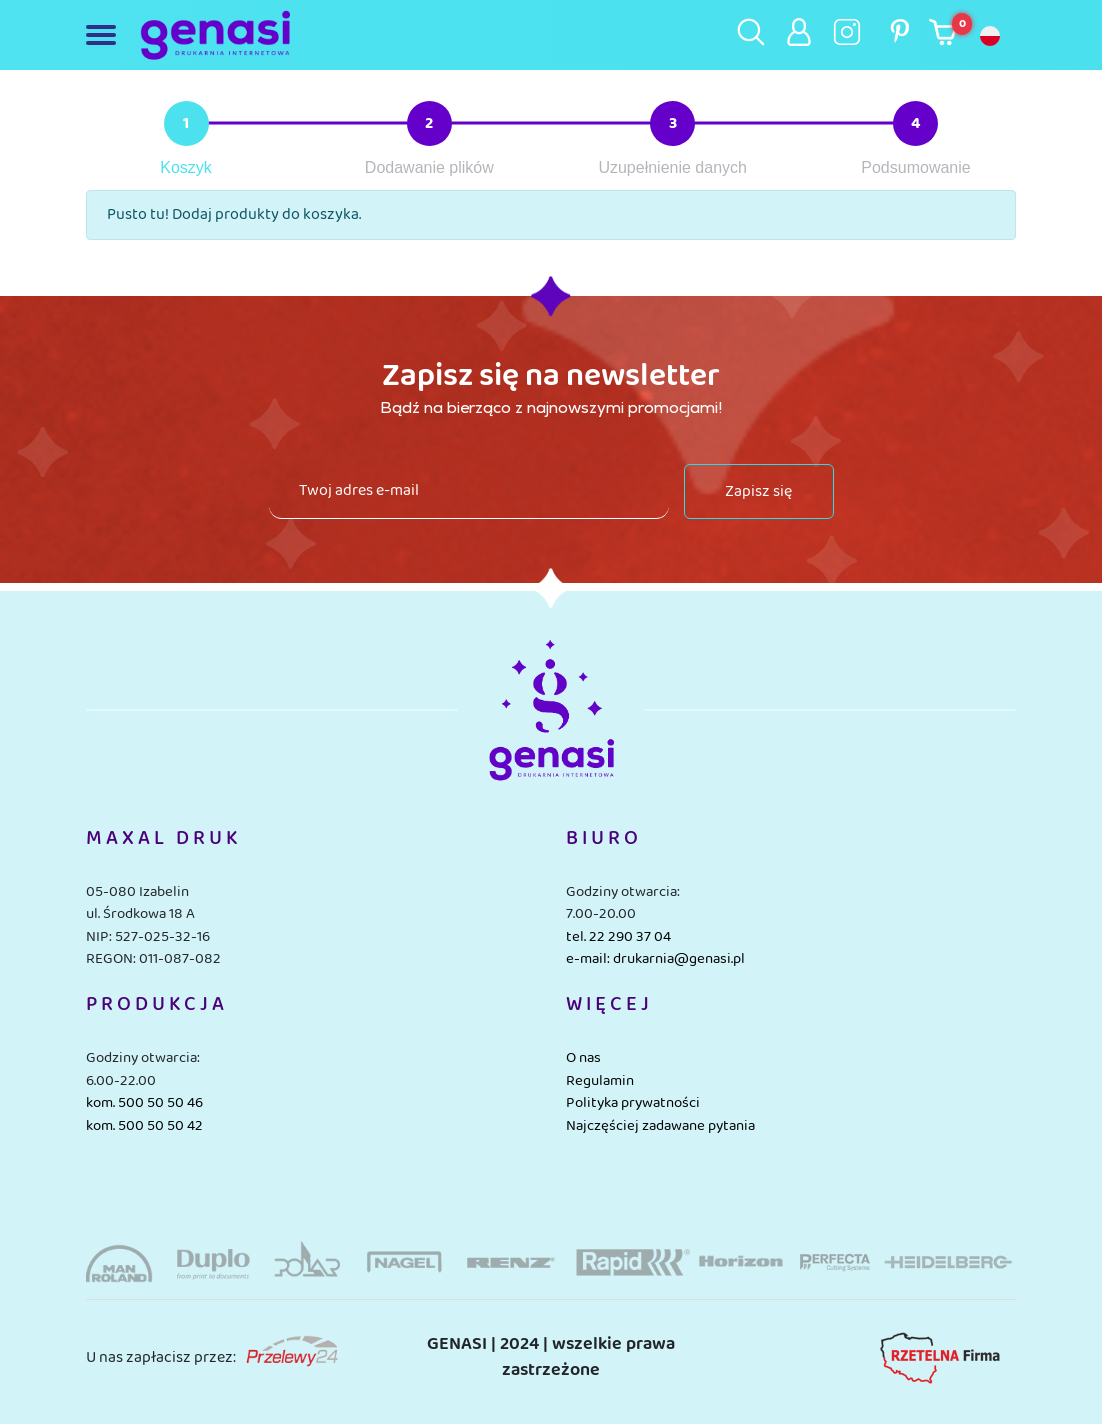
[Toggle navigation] (105, 35)
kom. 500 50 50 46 (144, 1103)
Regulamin (600, 1081)
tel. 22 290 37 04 (618, 937)
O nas (583, 1058)
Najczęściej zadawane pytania (660, 1126)
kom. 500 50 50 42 (144, 1126)
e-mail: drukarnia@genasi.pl (655, 959)
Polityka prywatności (633, 1103)
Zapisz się (758, 491)
